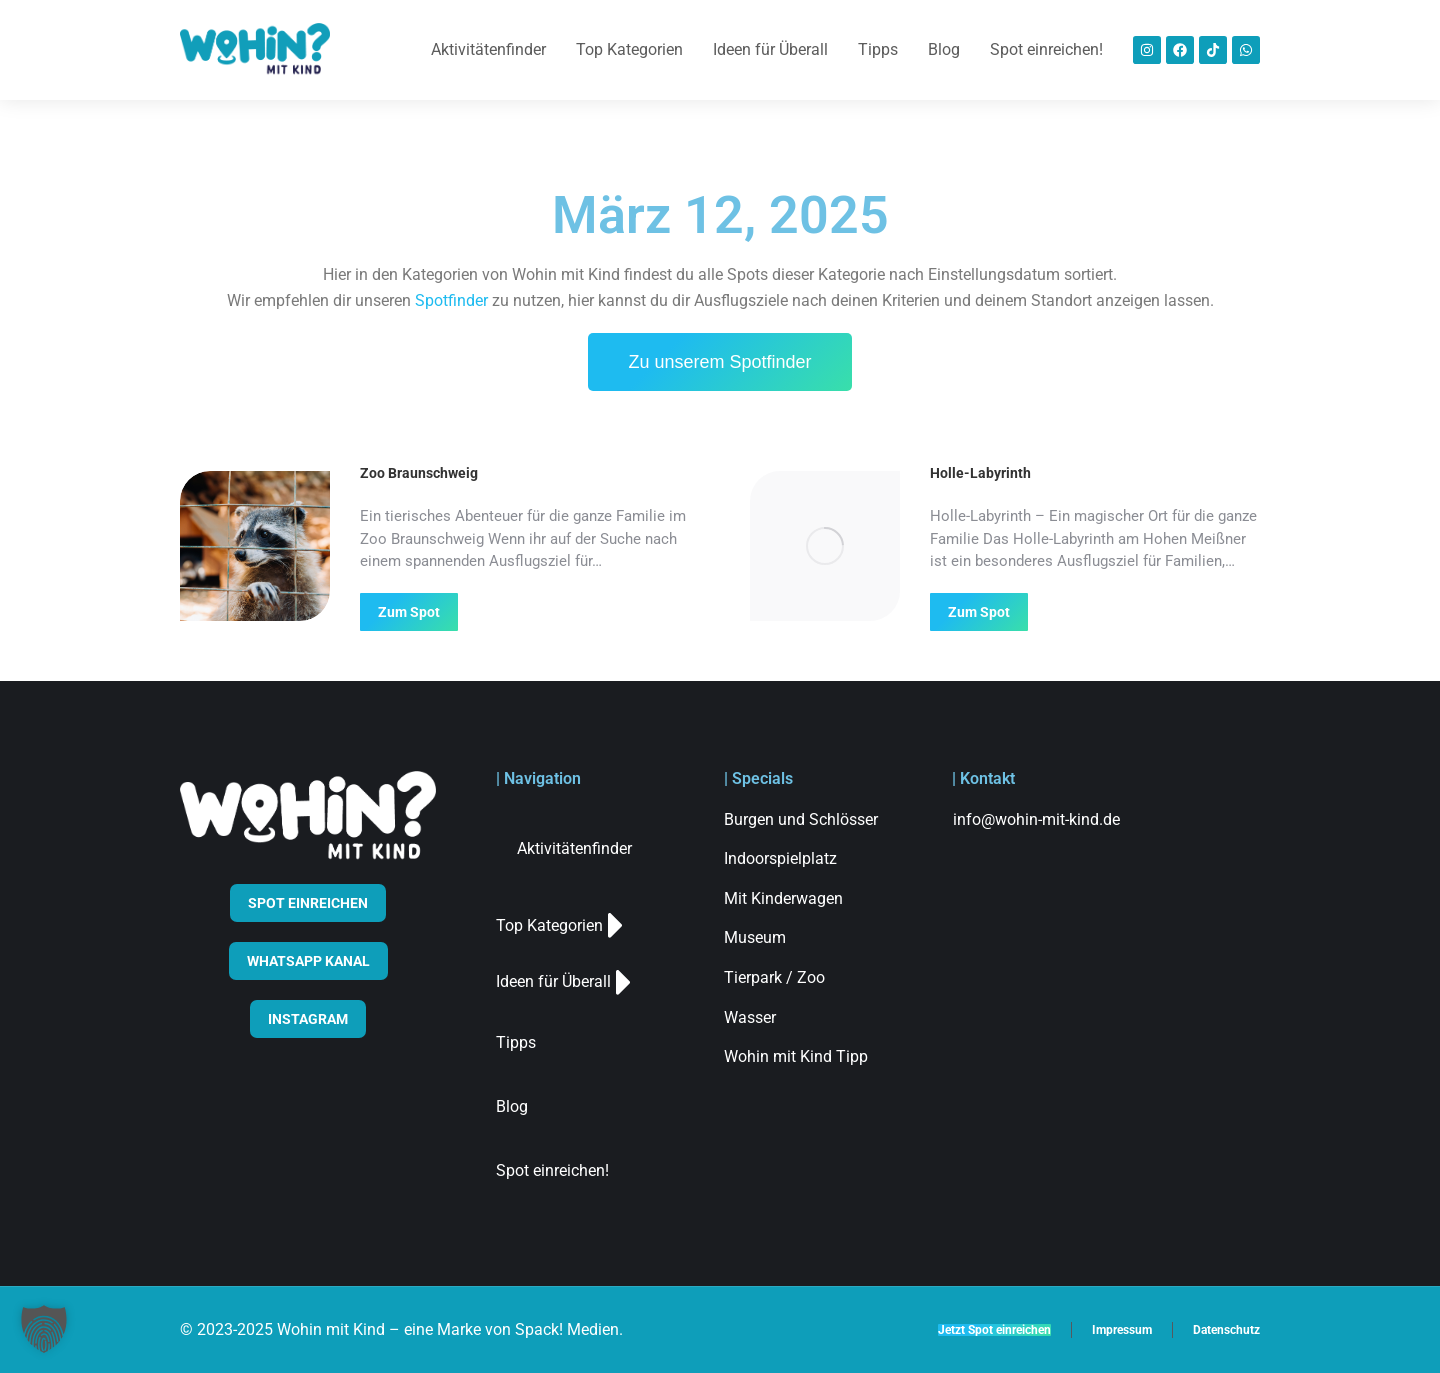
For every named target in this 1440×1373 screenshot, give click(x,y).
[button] (44, 1329)
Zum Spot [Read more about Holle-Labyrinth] (979, 612)
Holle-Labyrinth (980, 473)
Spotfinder (451, 300)
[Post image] (255, 546)
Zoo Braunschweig (419, 473)
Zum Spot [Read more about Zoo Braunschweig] (409, 612)
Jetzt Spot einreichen (994, 1330)
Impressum (1122, 1330)
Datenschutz (1226, 1330)
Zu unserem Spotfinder (719, 362)
